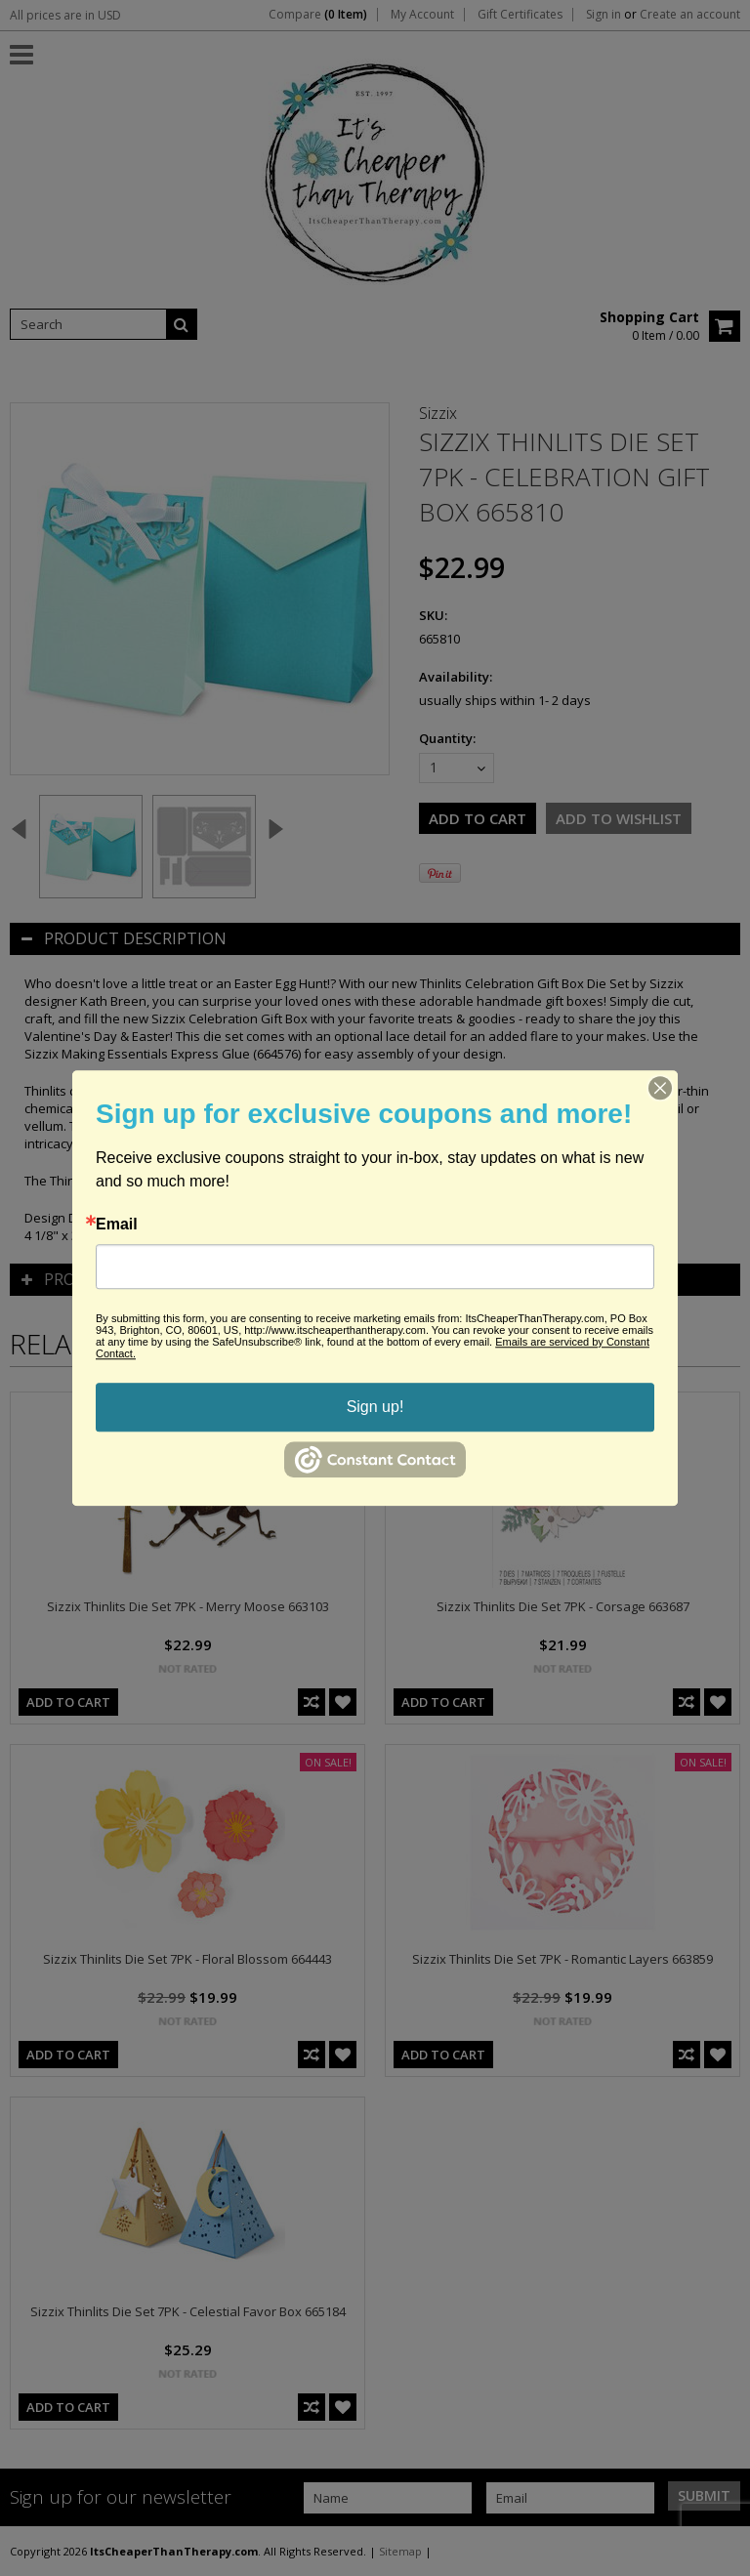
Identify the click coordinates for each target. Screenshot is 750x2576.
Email (117, 1224)
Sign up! (375, 1406)
